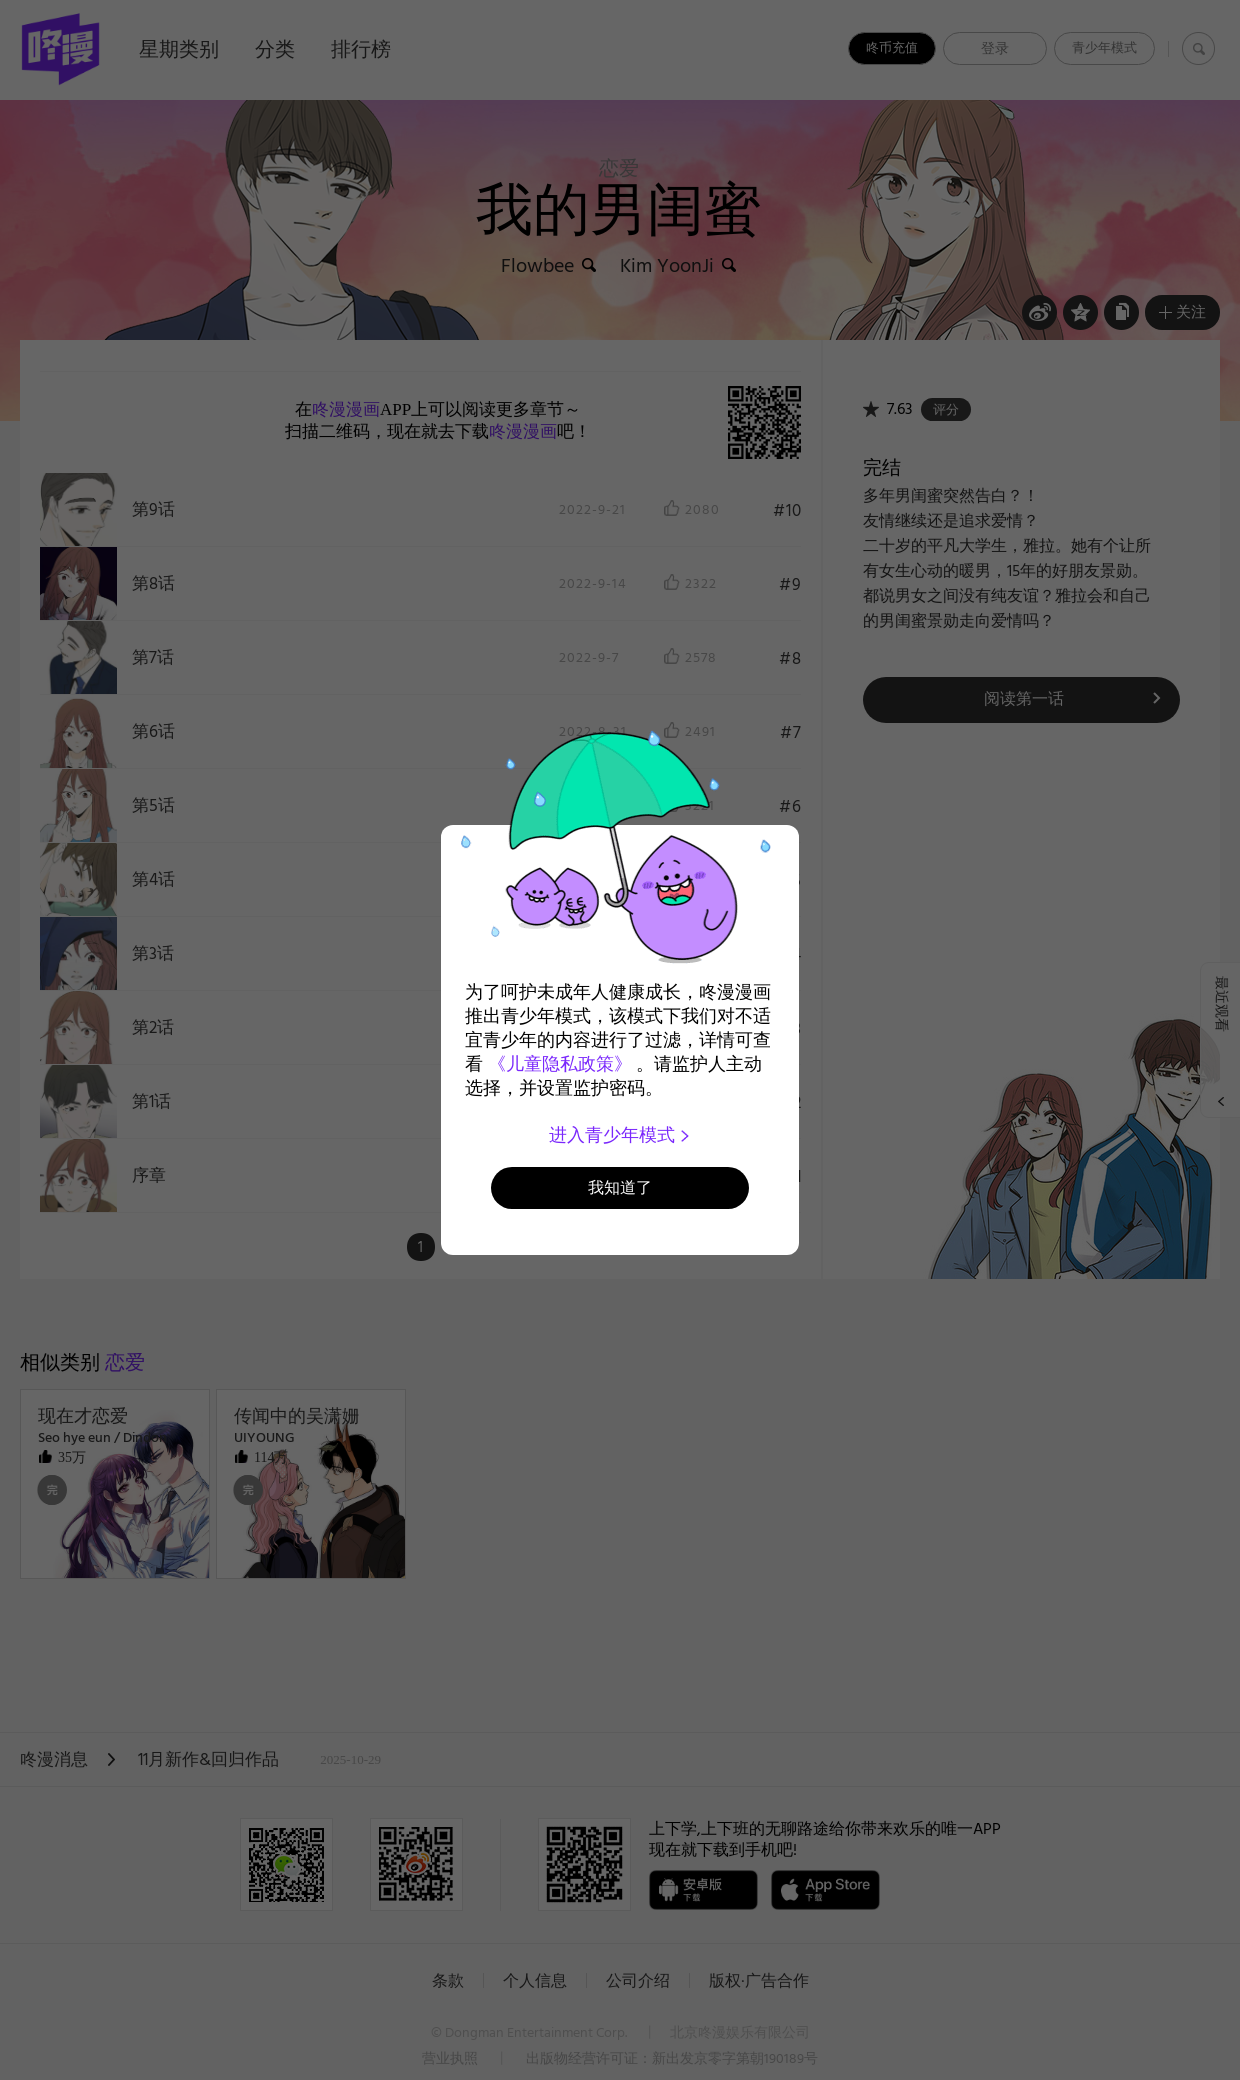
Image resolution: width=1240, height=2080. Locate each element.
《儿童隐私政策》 (560, 1064)
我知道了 (620, 1187)
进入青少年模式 (620, 1135)
